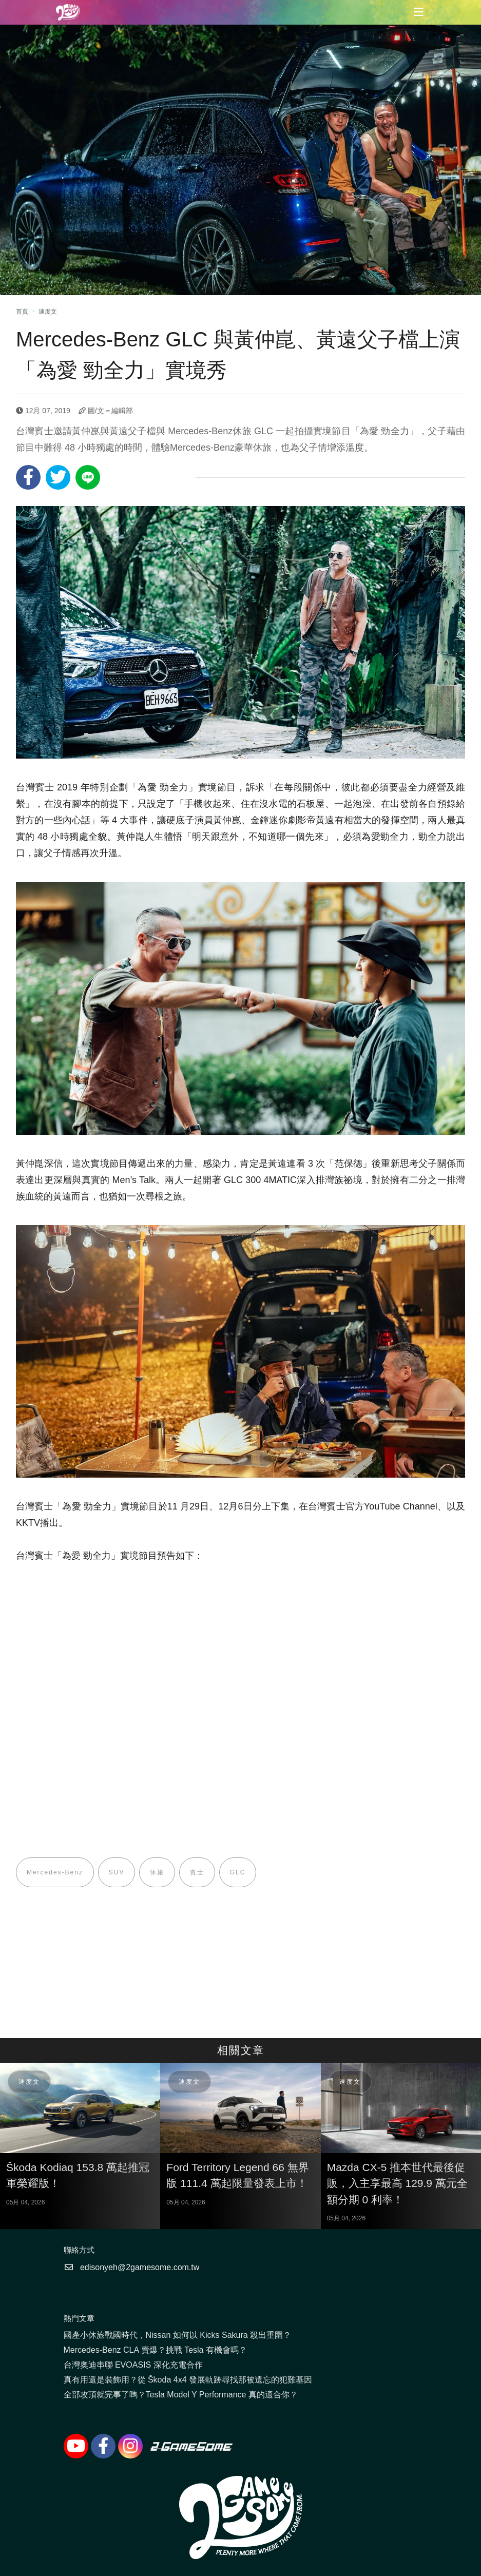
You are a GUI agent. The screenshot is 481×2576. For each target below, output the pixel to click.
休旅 (157, 1872)
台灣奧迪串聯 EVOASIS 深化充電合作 (133, 2364)
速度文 (48, 311)
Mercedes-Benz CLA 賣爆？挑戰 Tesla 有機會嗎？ (155, 2350)
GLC (238, 1872)
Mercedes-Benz (55, 1872)
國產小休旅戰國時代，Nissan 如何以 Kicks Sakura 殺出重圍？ (178, 2335)
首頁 (22, 311)
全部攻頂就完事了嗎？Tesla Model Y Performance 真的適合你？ (181, 2394)
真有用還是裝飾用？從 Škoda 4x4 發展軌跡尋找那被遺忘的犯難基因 (188, 2379)
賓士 (197, 1872)
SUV (117, 1872)
